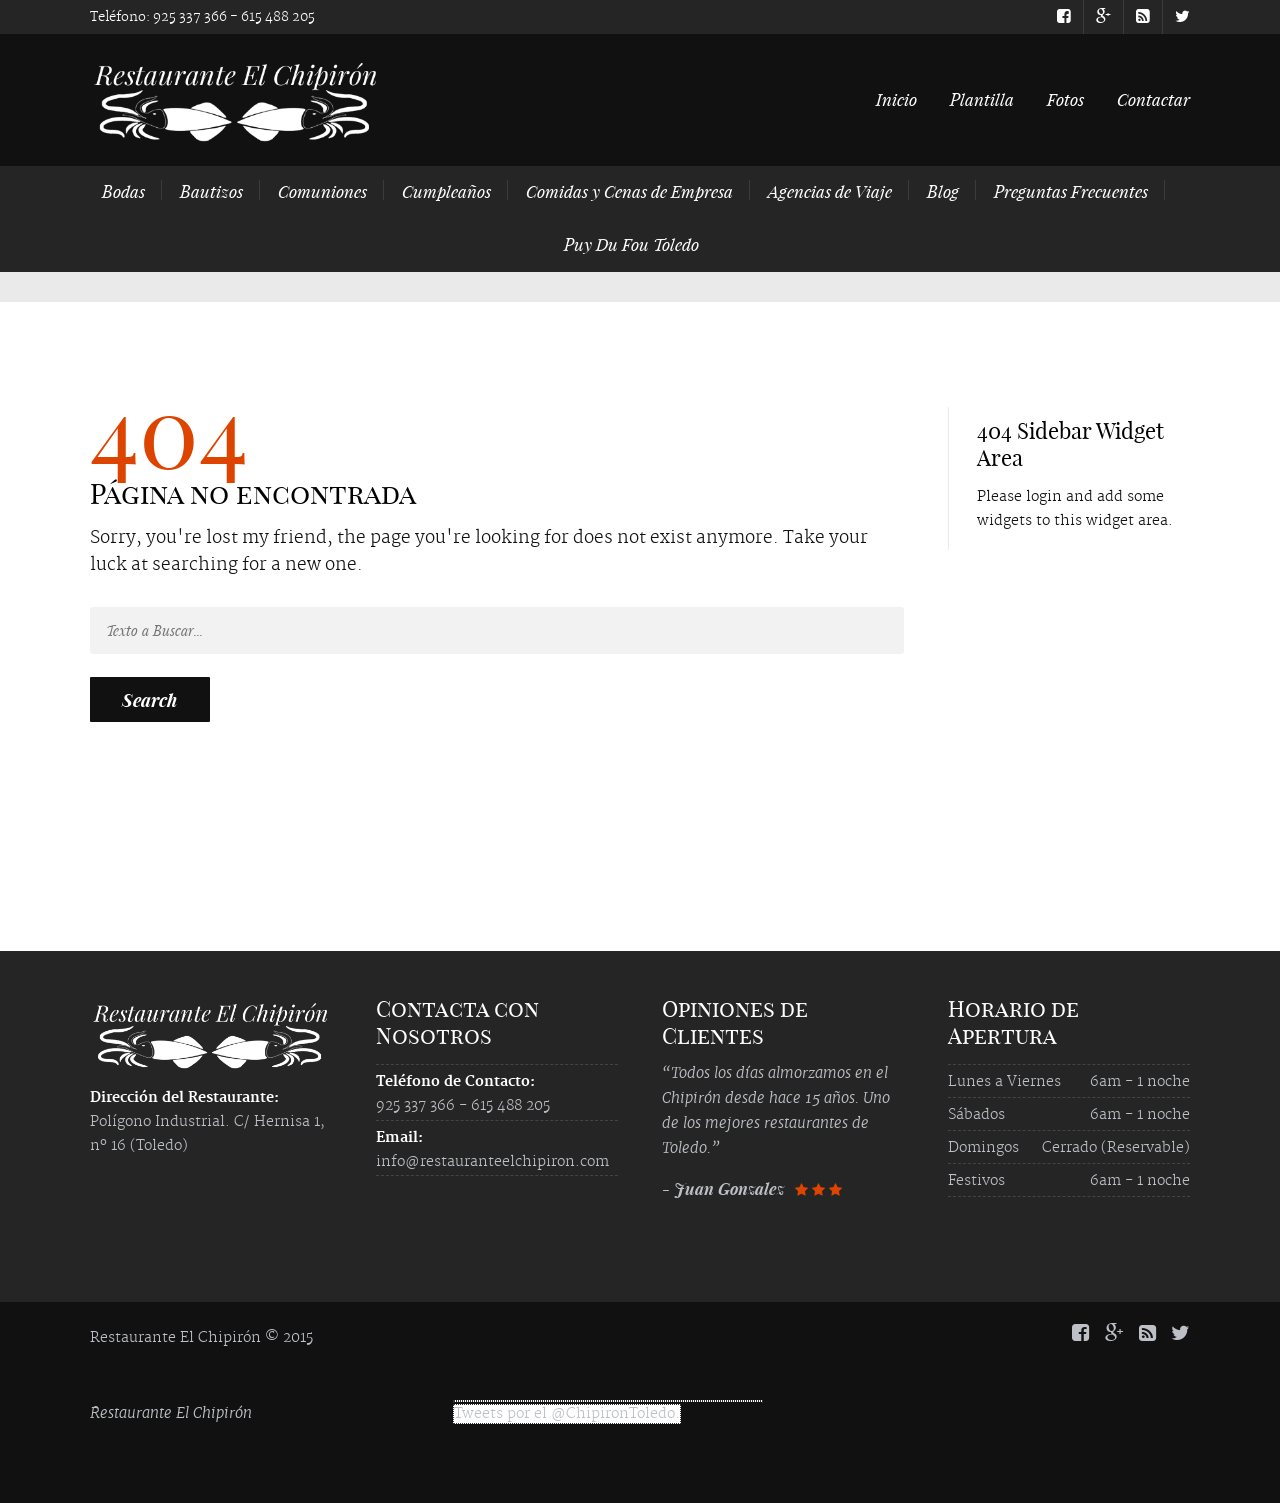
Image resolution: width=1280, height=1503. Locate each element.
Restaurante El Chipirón (171, 1412)
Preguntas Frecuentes (1071, 191)
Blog (943, 191)
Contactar (1153, 99)
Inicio (896, 99)
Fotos (1065, 99)
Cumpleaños (446, 191)
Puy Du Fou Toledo (631, 244)
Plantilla (982, 99)
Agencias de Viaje (830, 191)
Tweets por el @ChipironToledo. (567, 1414)
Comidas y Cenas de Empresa (629, 191)
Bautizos (211, 191)
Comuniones (322, 191)
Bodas (123, 191)
